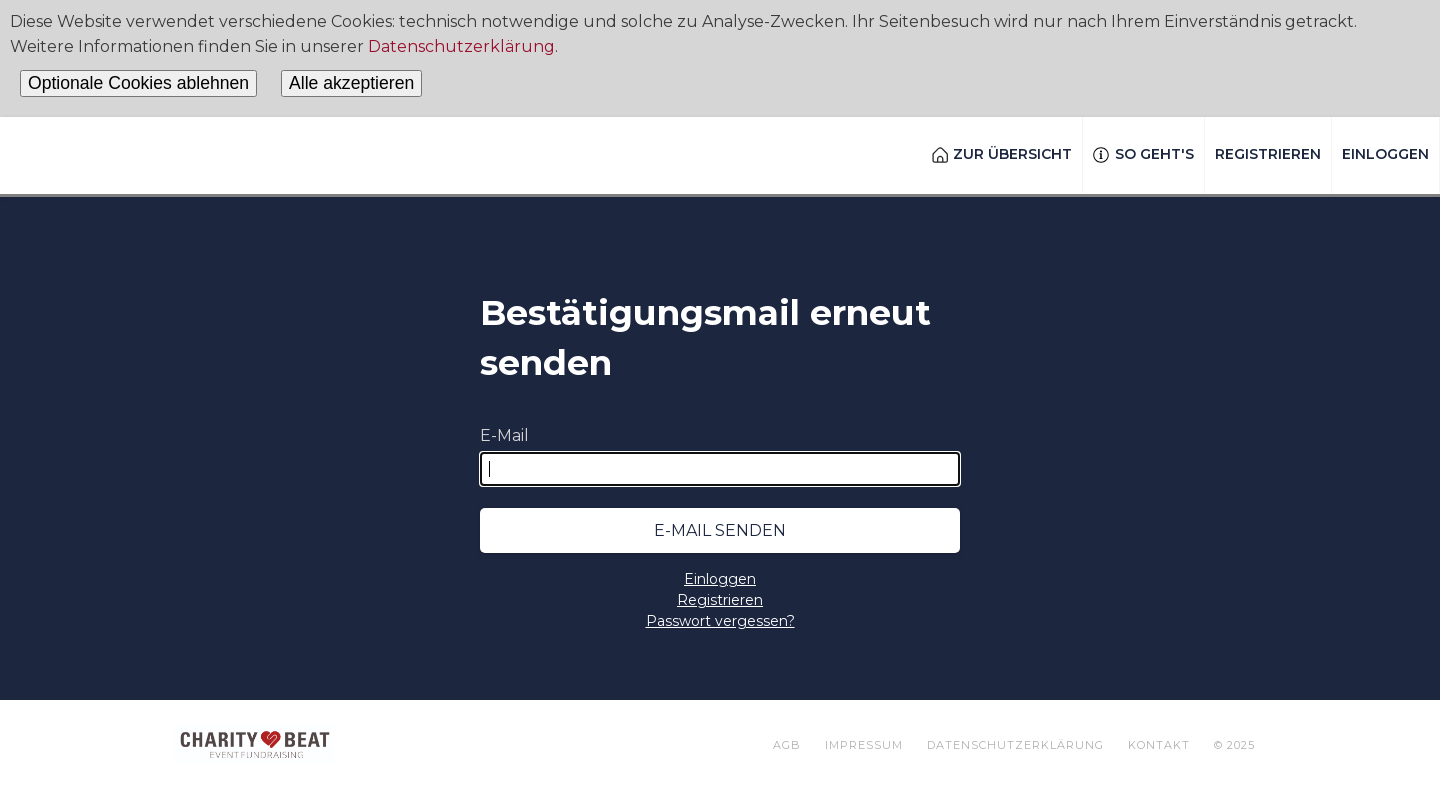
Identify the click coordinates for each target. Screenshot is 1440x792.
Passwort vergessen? (720, 621)
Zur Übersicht (1002, 154)
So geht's (1143, 154)
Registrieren (1268, 154)
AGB (787, 745)
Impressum (864, 745)
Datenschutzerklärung (461, 46)
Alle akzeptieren (351, 83)
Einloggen (1385, 154)
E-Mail (504, 435)
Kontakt (1159, 745)
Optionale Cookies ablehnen (138, 83)
